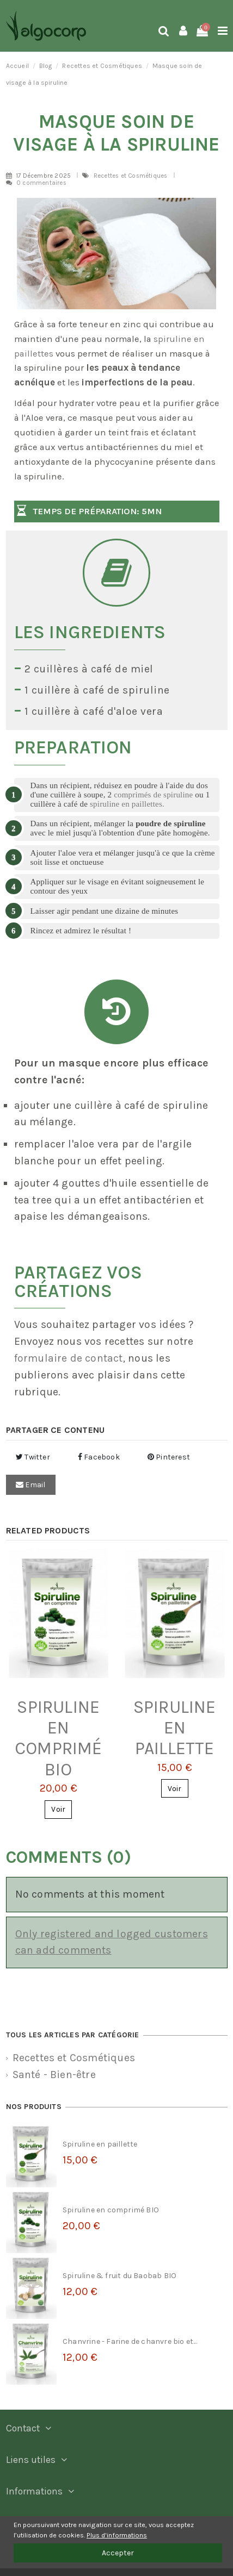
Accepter (118, 2553)
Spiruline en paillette (174, 1728)
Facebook (99, 1457)
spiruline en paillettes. (127, 804)
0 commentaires (41, 182)
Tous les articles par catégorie (72, 2034)
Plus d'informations (117, 2535)
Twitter (33, 1457)
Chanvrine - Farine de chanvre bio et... (130, 2341)
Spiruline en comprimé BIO (58, 1738)
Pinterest (169, 1457)
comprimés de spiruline (153, 794)
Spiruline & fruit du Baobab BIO (119, 2275)
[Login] (183, 31)
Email (30, 1484)
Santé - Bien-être (54, 2074)
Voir (58, 1809)
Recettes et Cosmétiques (131, 175)
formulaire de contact (68, 1358)
